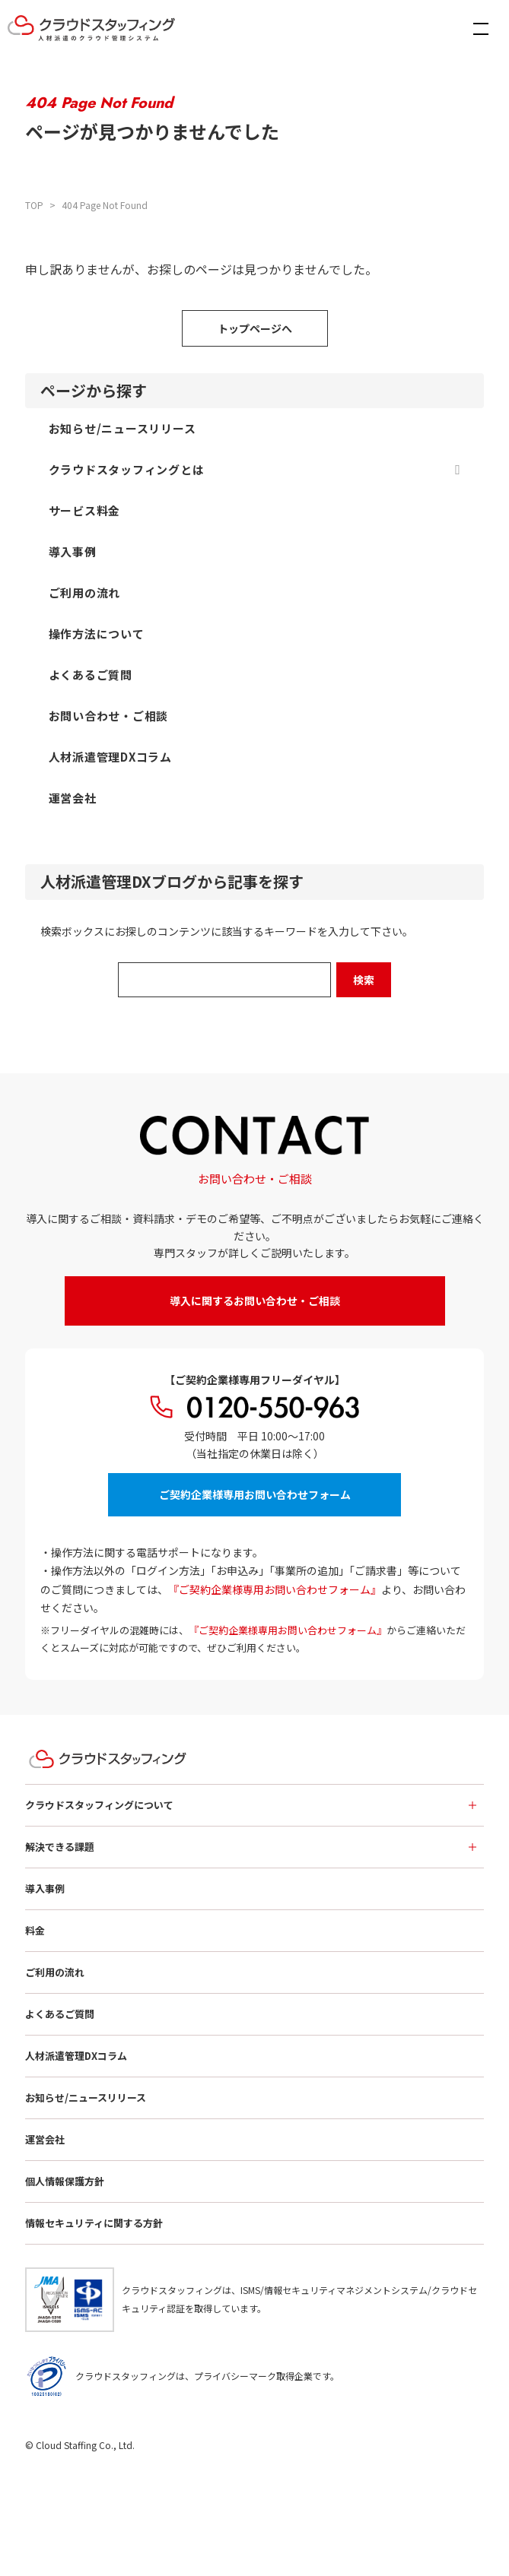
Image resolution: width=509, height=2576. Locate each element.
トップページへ (255, 328)
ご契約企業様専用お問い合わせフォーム (255, 1494)
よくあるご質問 (59, 2014)
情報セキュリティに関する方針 (94, 2223)
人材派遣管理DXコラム (76, 2055)
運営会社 (45, 2139)
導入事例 (45, 1888)
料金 (35, 1930)
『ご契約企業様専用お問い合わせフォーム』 (274, 1589)
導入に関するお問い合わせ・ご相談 (255, 1300)
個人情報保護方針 (64, 2181)
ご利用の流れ (54, 1972)
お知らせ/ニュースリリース (85, 2097)
